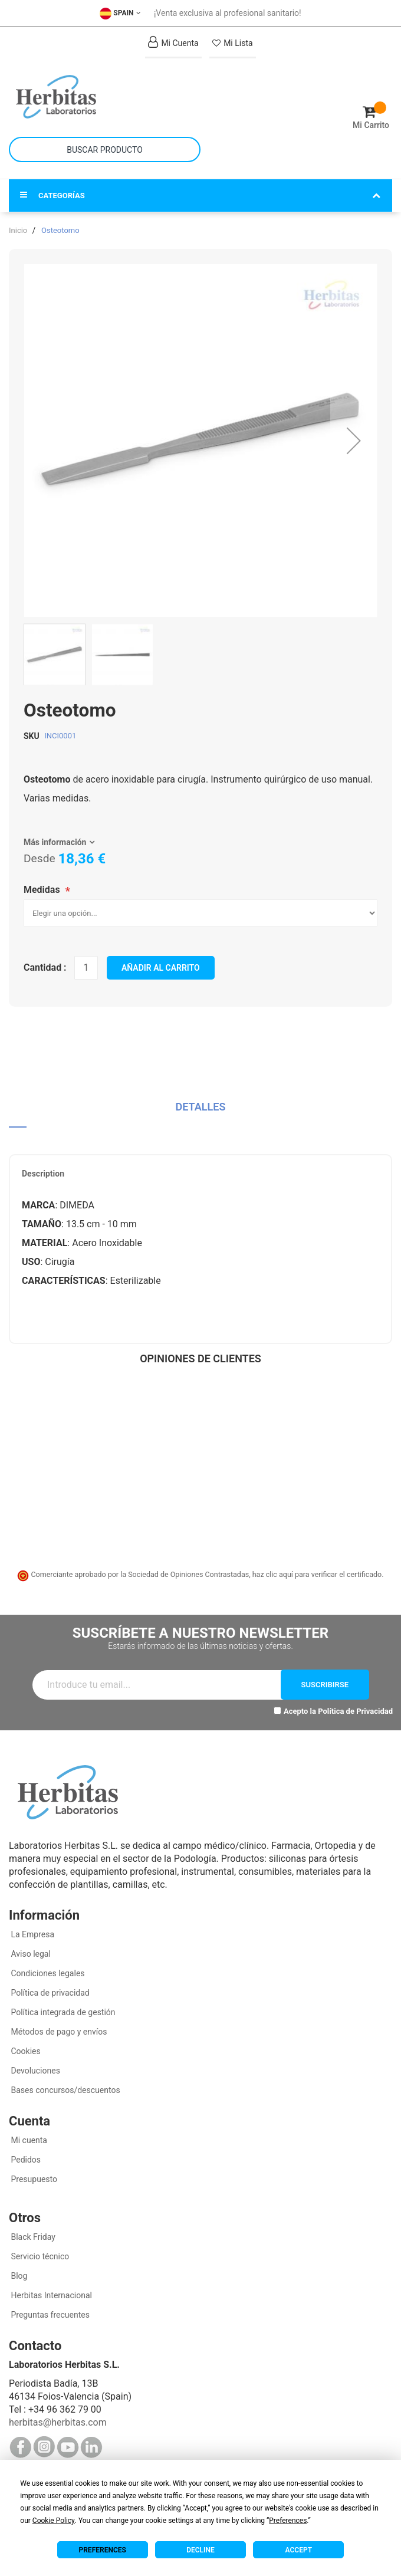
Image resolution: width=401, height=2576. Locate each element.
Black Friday (32, 2237)
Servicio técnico (39, 2256)
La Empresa (31, 1934)
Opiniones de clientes (200, 1358)
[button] (353, 440)
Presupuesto (33, 2179)
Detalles (201, 1106)
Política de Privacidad (355, 1711)
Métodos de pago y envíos (59, 2031)
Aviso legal (30, 1954)
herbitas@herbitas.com (58, 2422)
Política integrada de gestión (62, 2012)
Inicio (18, 230)
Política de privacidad (49, 1992)
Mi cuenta (28, 2140)
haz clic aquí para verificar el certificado (317, 1574)
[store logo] (104, 96)
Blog (18, 2276)
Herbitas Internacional (50, 2295)
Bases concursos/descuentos (64, 2090)
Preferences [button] (288, 2520)
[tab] (200, 1111)
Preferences (102, 2550)
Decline (200, 2550)
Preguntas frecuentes (49, 2314)
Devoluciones (34, 2070)
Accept (298, 2550)
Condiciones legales (47, 1973)
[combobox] (104, 149)
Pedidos (25, 2159)
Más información (55, 842)
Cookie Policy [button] (53, 2520)
